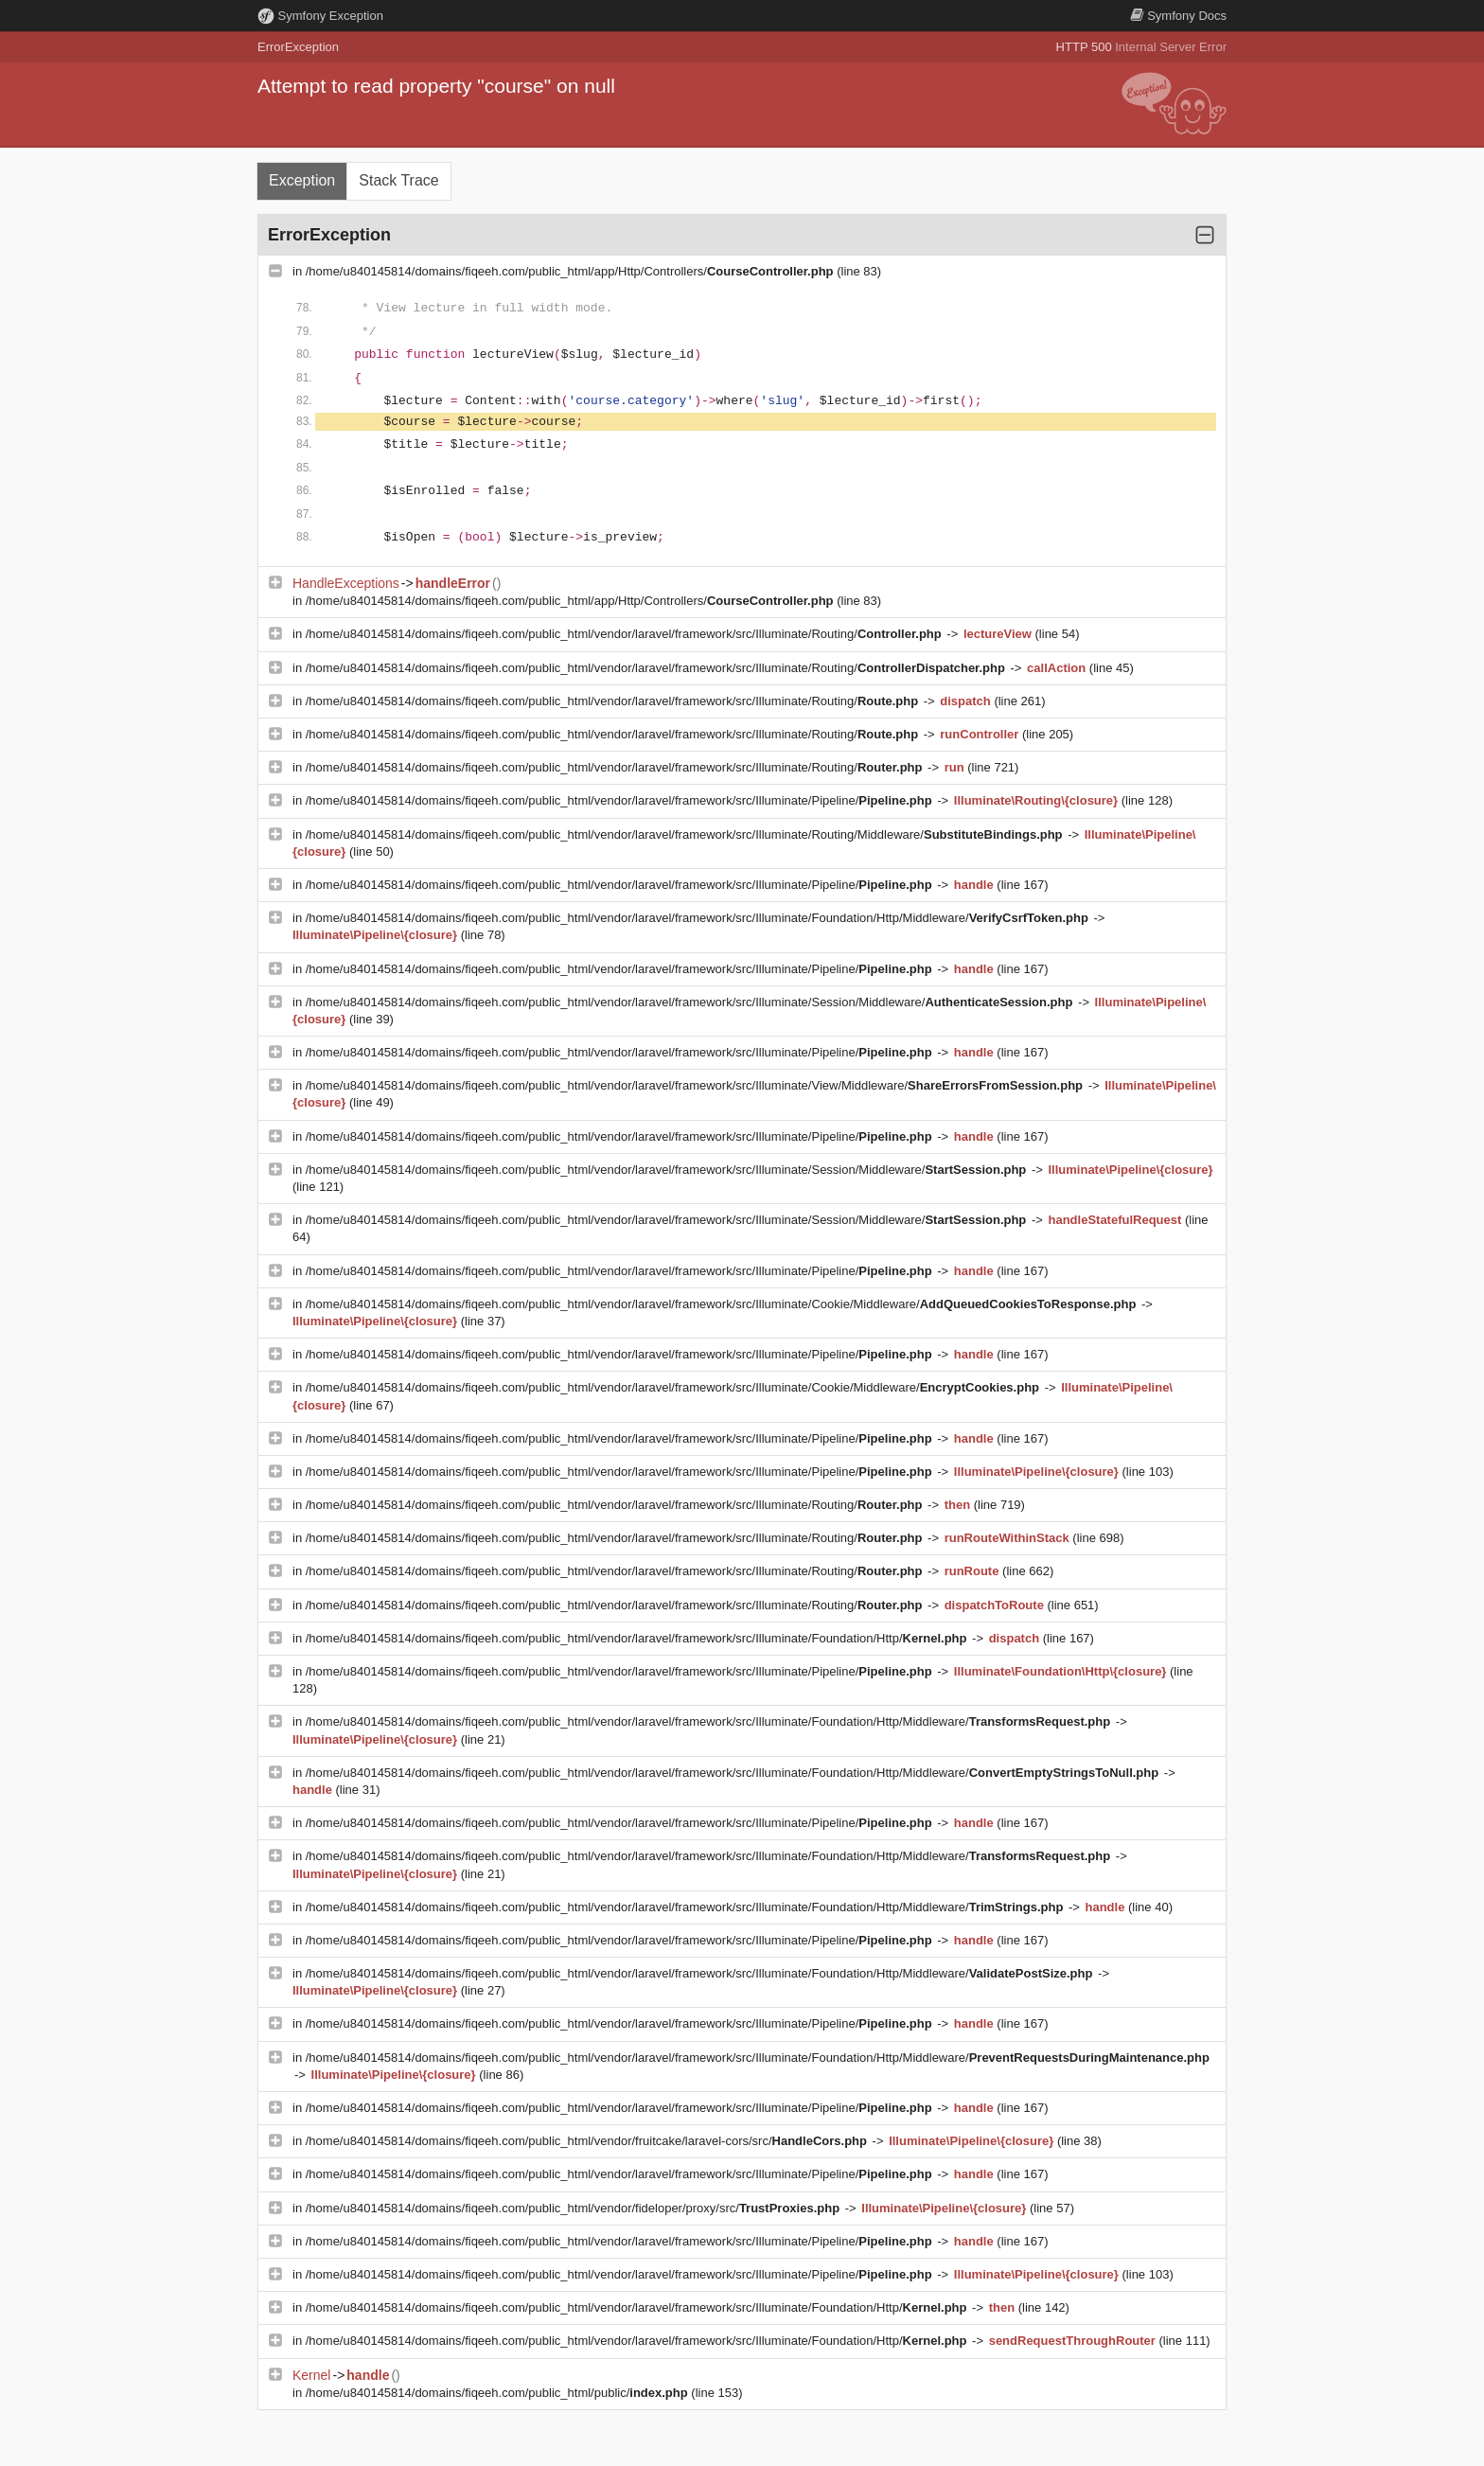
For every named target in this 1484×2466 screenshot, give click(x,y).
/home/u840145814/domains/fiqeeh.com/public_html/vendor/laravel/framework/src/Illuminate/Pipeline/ (621, 800)
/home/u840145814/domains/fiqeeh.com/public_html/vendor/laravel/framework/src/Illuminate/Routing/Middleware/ (686, 834)
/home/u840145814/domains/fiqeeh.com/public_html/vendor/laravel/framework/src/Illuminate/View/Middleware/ (696, 1085)
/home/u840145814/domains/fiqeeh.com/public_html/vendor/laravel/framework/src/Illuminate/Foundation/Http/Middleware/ (699, 918)
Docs (1178, 16)
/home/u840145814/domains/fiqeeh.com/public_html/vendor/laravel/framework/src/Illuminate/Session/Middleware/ (691, 1002)
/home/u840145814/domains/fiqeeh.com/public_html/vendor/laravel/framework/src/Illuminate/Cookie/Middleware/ (723, 1304)
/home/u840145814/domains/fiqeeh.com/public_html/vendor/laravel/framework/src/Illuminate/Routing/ (625, 634)
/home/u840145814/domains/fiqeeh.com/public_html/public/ (499, 2393)
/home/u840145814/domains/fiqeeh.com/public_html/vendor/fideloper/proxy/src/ (574, 2208)
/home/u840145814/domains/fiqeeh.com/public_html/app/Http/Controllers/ (571, 271)
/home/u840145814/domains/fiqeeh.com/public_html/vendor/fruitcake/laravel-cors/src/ (588, 2141)
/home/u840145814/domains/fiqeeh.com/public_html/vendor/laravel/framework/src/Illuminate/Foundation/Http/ (638, 1638)
